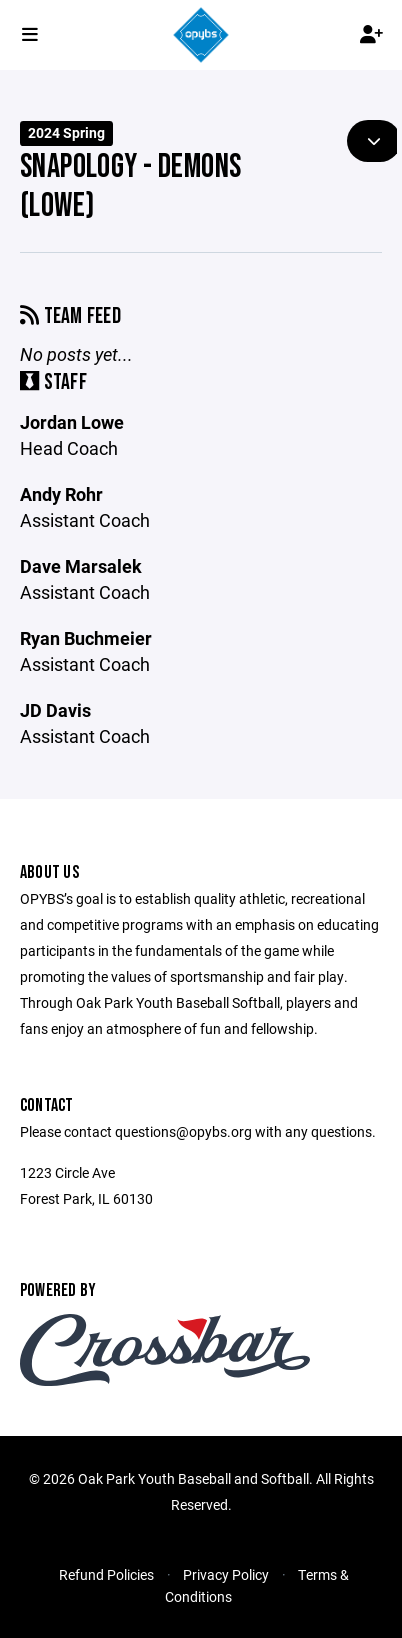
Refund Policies (106, 1574)
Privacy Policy (226, 1574)
